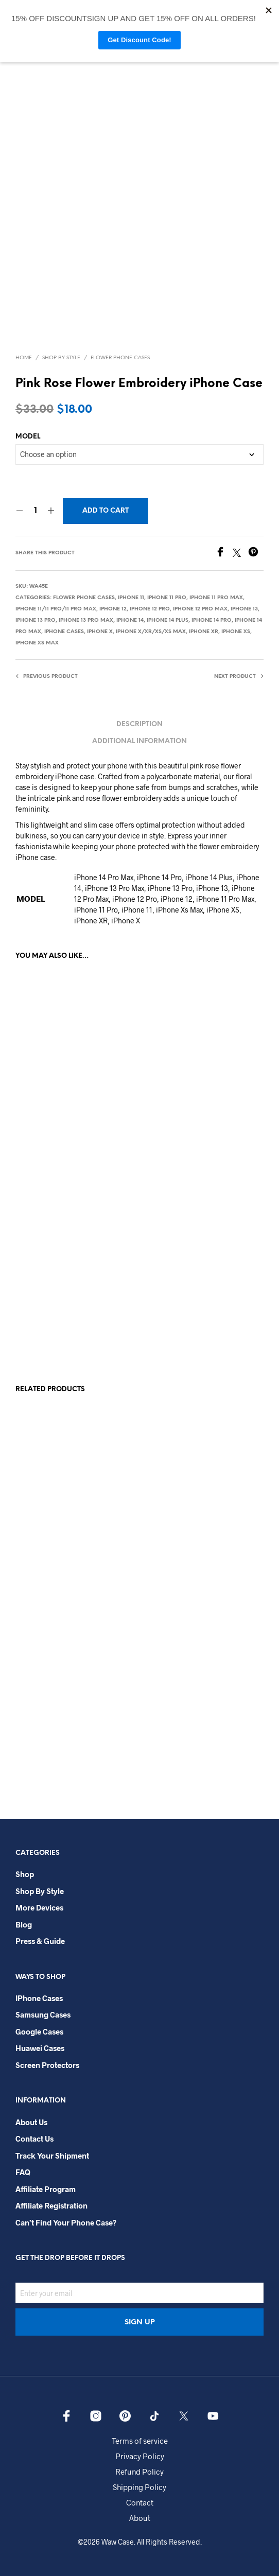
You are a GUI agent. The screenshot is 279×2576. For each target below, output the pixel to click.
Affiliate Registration (51, 2205)
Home (23, 358)
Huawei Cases (39, 2048)
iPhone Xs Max (37, 643)
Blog (23, 1924)
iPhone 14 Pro (211, 620)
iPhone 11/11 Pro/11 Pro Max (55, 609)
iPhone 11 (131, 598)
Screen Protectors (47, 2065)
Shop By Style (61, 358)
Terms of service (140, 2440)
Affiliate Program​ (45, 2189)
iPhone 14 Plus (167, 620)
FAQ (22, 2172)
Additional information (139, 741)
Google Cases (39, 2031)
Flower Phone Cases (120, 358)
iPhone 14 (130, 620)
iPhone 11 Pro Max (216, 598)
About (139, 2517)
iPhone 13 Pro (35, 620)
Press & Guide (40, 1941)
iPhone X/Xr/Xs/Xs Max (151, 632)
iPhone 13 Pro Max (86, 620)
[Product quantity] (35, 511)
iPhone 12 (113, 609)
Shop (24, 1874)
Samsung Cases (43, 2014)
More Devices (39, 1907)
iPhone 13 (244, 609)
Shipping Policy (139, 2487)
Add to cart (105, 510)
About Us (31, 2122)
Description (139, 724)
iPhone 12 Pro (150, 609)
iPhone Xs (235, 632)
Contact (139, 2502)
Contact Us (34, 2138)
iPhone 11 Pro (166, 598)
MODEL (27, 436)
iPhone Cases (64, 632)
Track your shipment (52, 2155)
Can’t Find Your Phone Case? (65, 2222)
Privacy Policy (139, 2456)
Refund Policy (139, 2471)
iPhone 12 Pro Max (200, 609)
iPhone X (100, 632)
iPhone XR (203, 632)
